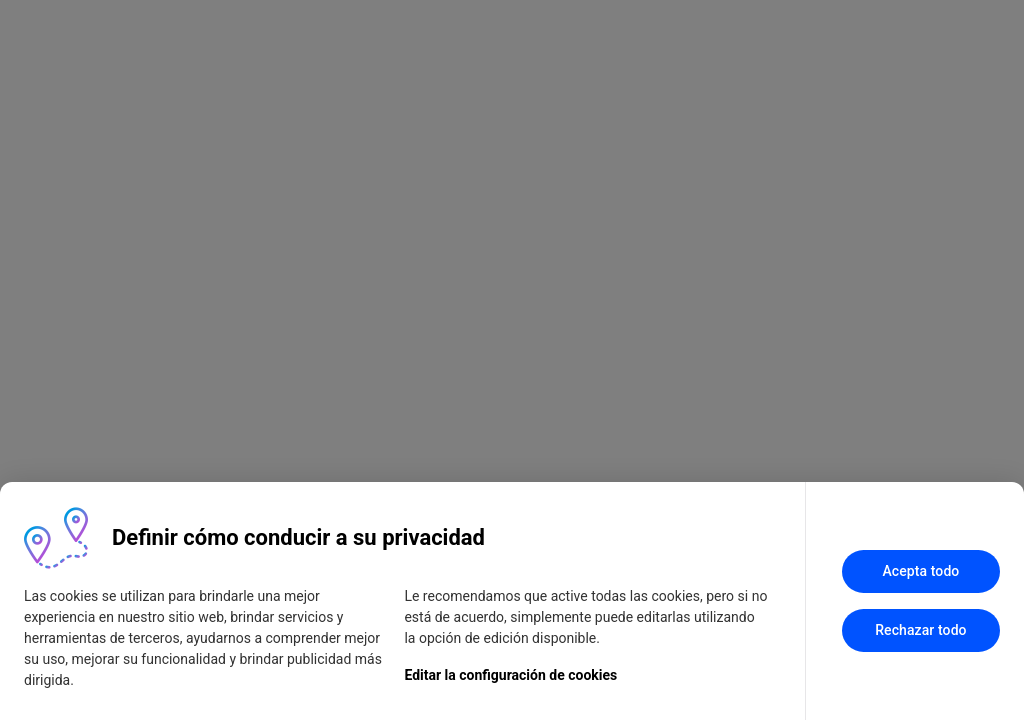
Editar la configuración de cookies (510, 675)
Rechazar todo (921, 630)
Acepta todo (920, 571)
